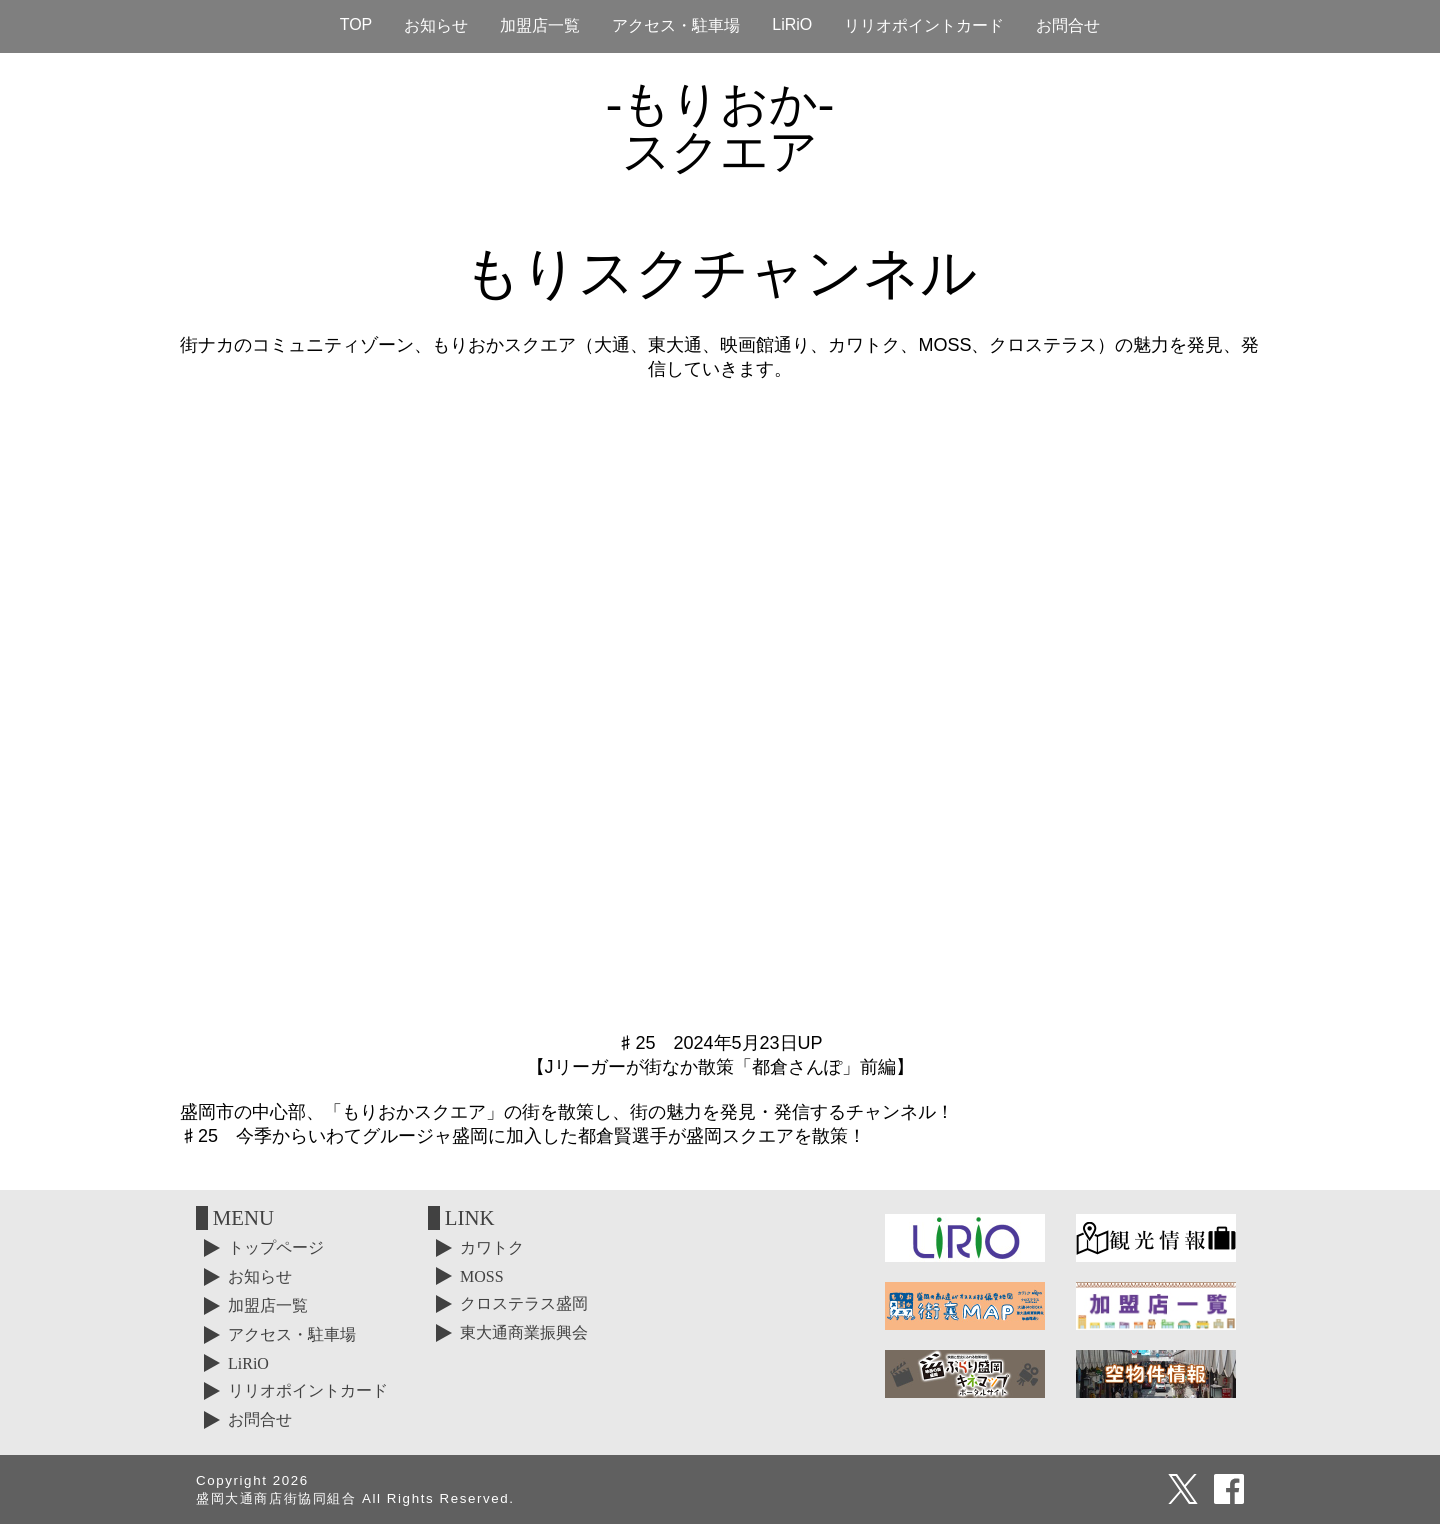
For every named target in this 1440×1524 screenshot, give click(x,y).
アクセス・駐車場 (676, 25)
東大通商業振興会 (524, 1332)
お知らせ (436, 25)
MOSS (482, 1276)
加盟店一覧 (540, 25)
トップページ (276, 1247)
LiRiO (792, 24)
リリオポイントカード (924, 25)
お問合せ (1068, 25)
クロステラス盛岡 (524, 1303)
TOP (356, 24)
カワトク (492, 1247)
